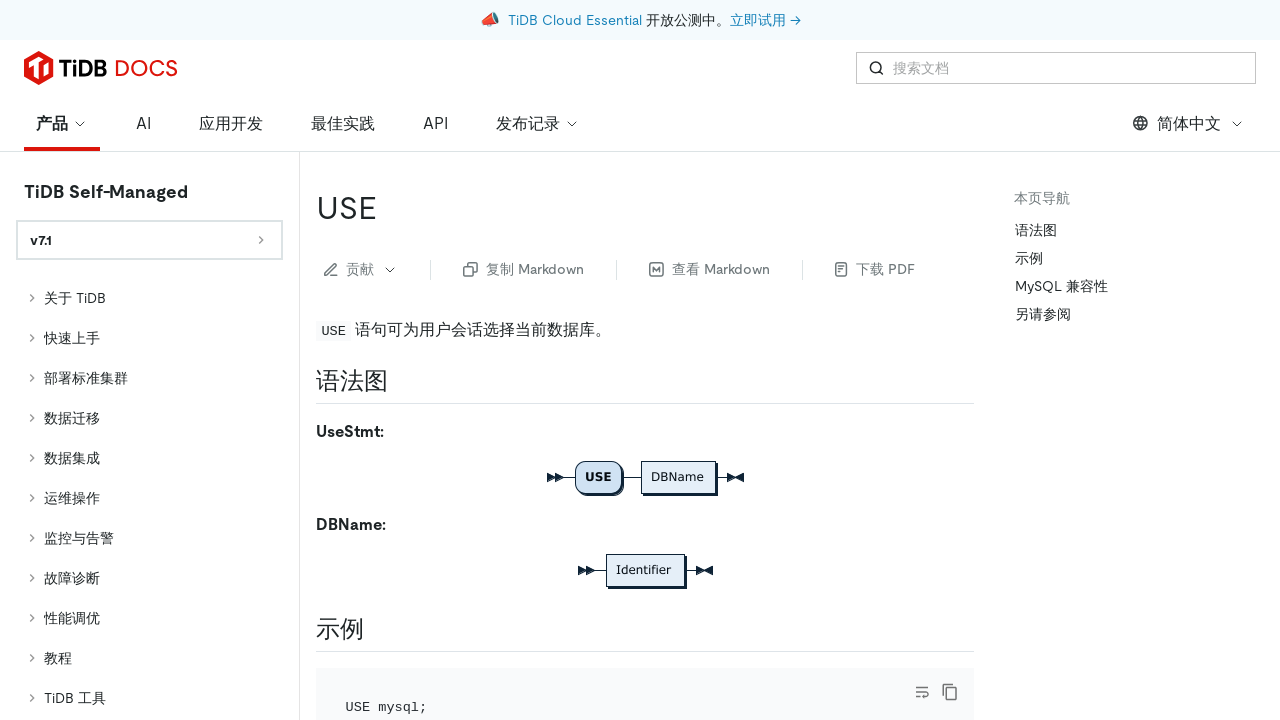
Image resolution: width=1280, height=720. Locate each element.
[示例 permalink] (380, 629)
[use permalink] (393, 208)
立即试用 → (765, 20)
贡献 (361, 269)
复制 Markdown (523, 269)
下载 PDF (875, 269)
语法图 (1036, 230)
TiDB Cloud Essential (575, 20)
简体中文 (1188, 123)
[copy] (950, 692)
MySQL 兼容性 (1061, 286)
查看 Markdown (709, 269)
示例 (1029, 258)
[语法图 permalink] (404, 381)
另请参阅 (1043, 314)
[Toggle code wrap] (922, 692)
